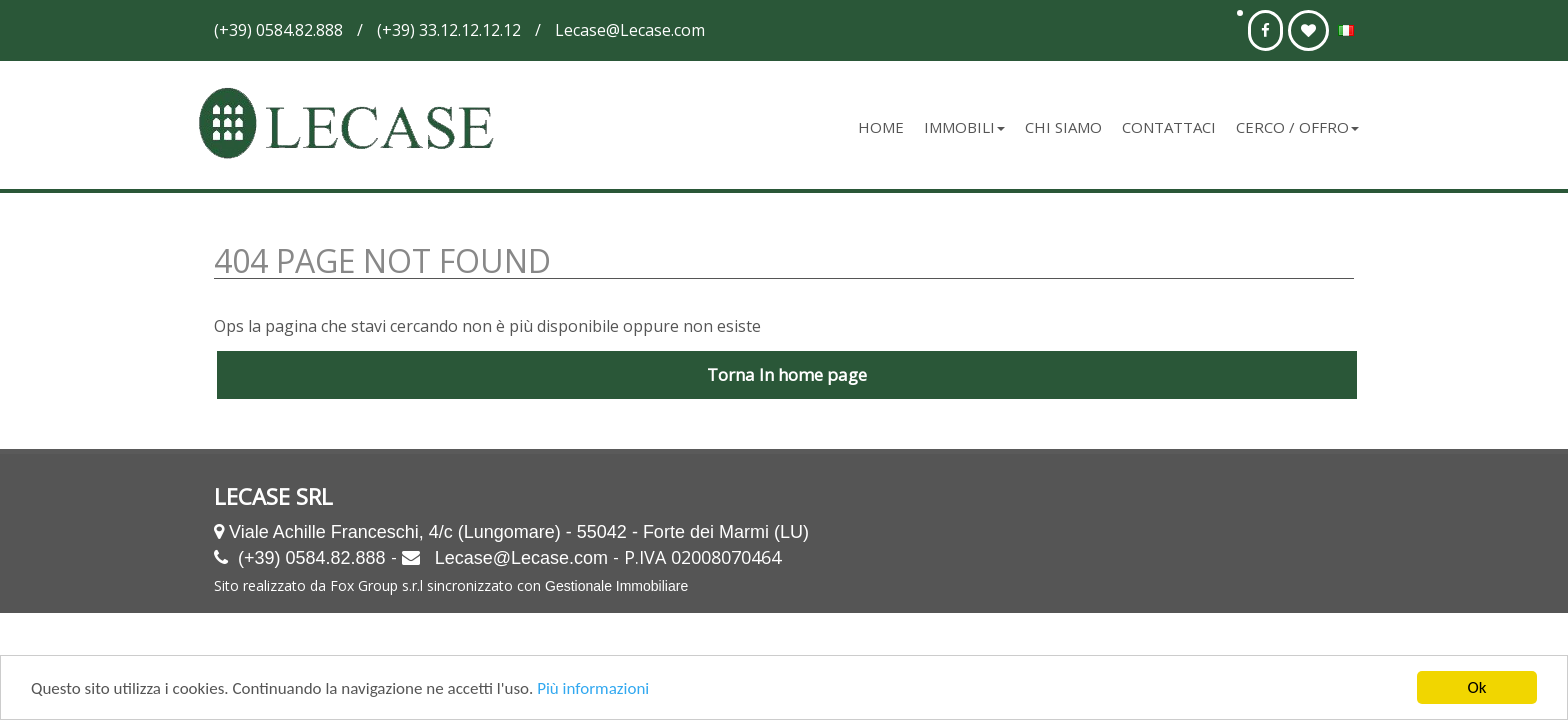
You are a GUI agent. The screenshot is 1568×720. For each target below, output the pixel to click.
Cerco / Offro (1297, 127)
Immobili (964, 127)
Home (881, 127)
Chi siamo (1063, 127)
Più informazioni (593, 688)
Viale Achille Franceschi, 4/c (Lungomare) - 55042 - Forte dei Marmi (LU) (519, 532)
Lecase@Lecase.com (521, 558)
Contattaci (1169, 127)
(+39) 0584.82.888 (312, 558)
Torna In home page (787, 374)
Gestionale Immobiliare (616, 586)
